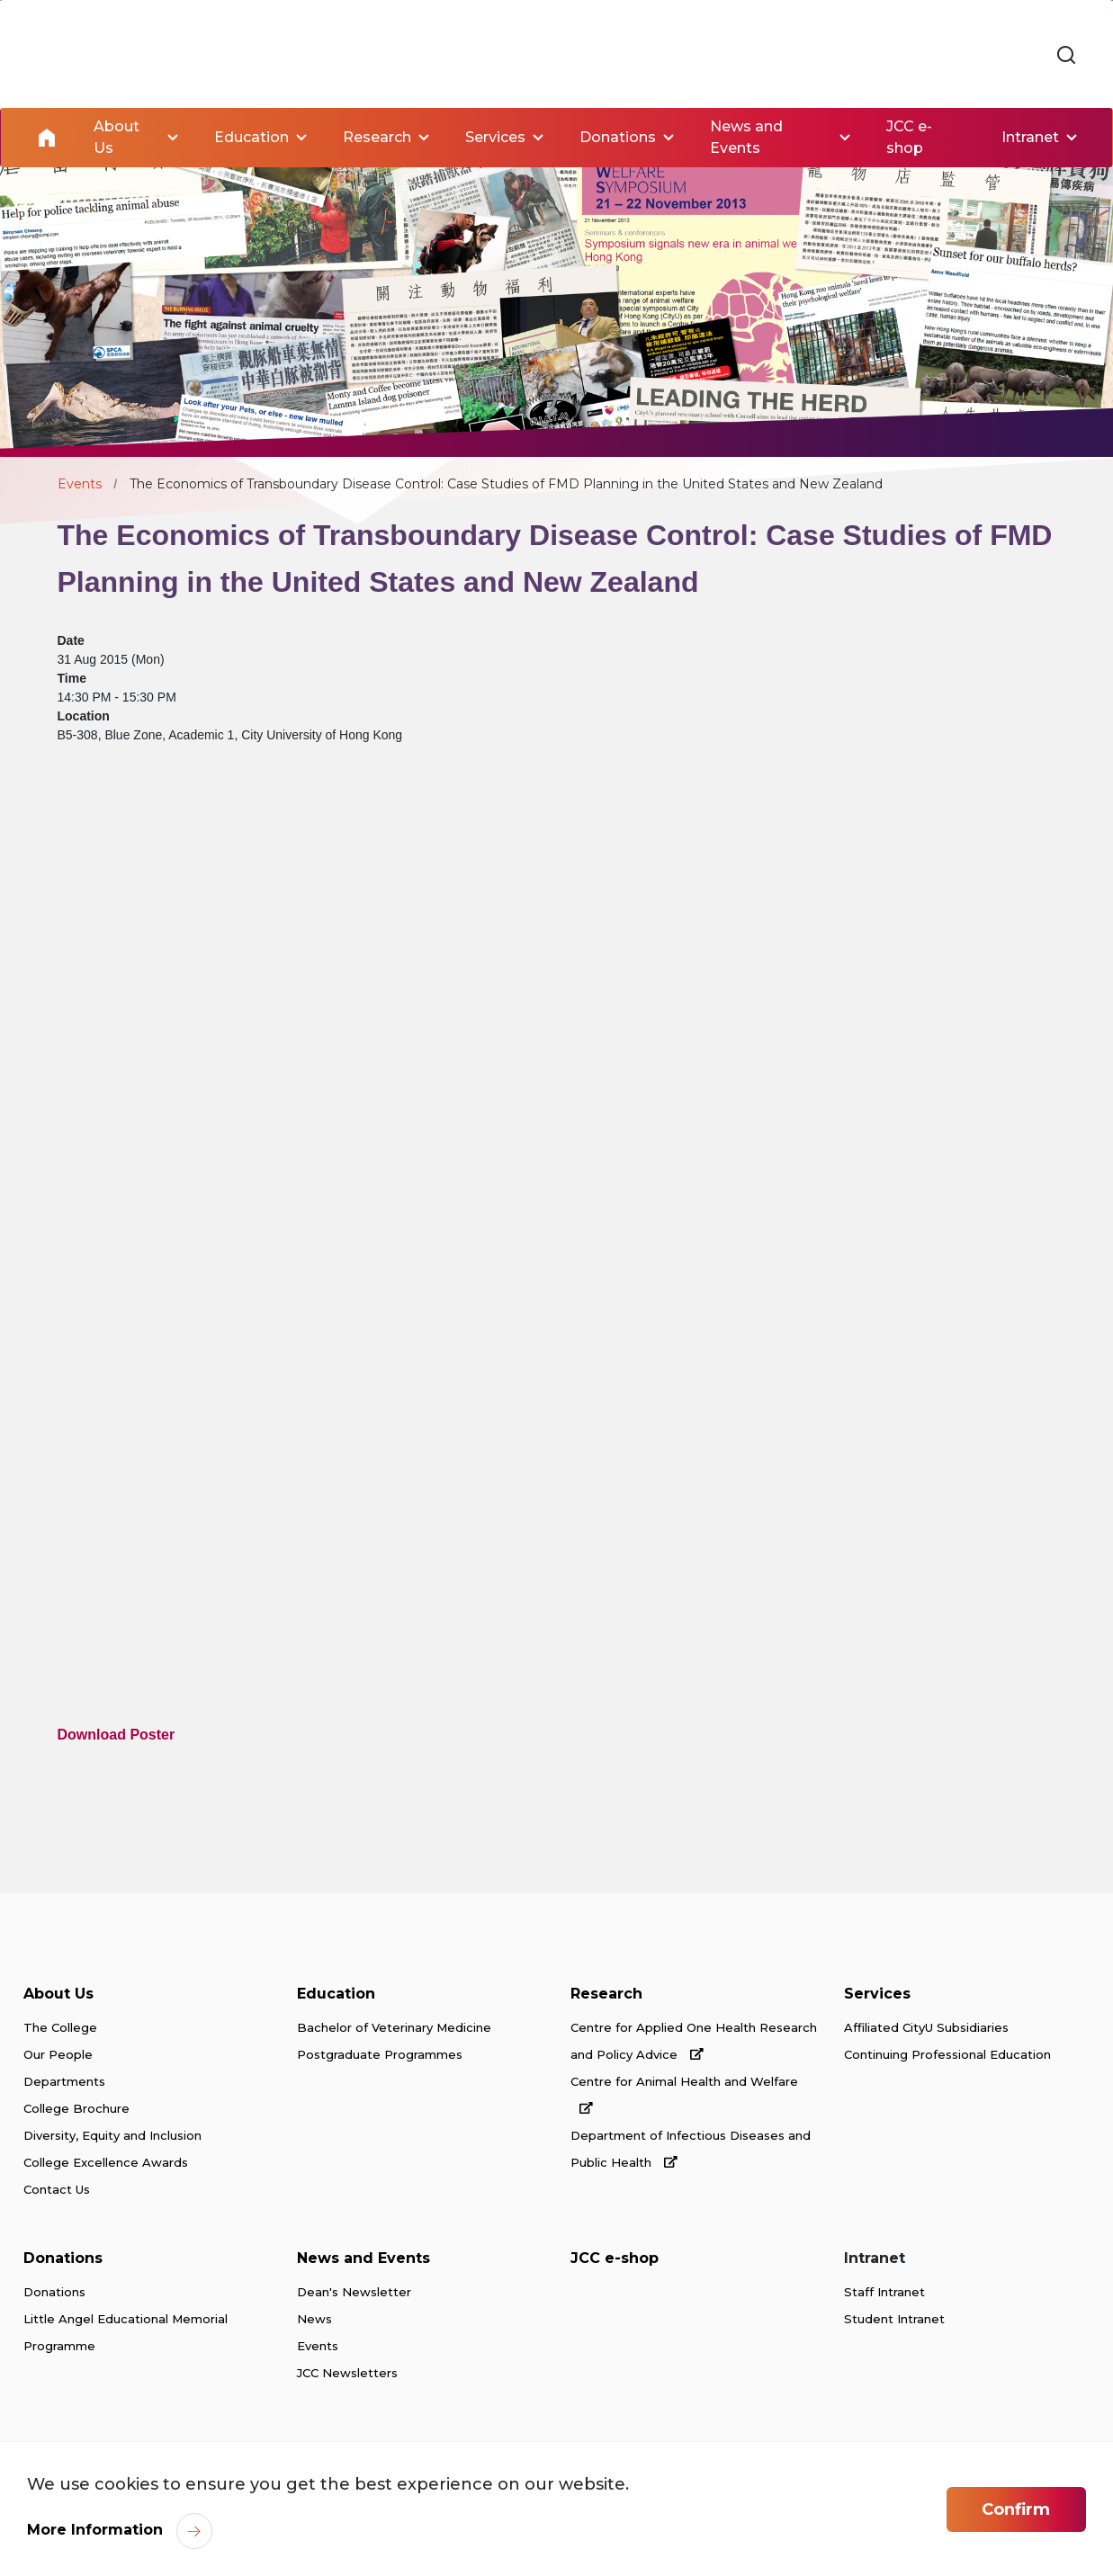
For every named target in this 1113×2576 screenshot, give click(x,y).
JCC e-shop (614, 2258)
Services (877, 1993)
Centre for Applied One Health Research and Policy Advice (693, 2041)
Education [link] (251, 137)
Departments (64, 2081)
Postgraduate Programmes (379, 2054)
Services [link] (495, 137)
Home (47, 138)
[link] (1066, 56)
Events (80, 484)
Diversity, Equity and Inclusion (112, 2135)
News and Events (363, 2258)
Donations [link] (617, 137)
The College (60, 2027)
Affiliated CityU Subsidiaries (926, 2027)
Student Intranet (894, 2319)
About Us (58, 1993)
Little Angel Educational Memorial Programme (125, 2332)
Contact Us (56, 2189)
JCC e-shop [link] (909, 137)
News (314, 2319)
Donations (63, 2258)
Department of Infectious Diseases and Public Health (690, 2148)
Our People (58, 2054)
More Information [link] (95, 2529)
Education (336, 1993)
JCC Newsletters (347, 2373)
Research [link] (377, 137)
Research (606, 1993)
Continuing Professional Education (947, 2054)
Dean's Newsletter (354, 2292)
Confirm (1016, 2509)
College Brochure (76, 2108)
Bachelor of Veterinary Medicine (394, 2027)
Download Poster (116, 1734)
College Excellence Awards (105, 2162)
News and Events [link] (746, 137)
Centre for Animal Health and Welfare (684, 2094)
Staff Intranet (884, 2292)
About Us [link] (116, 137)
